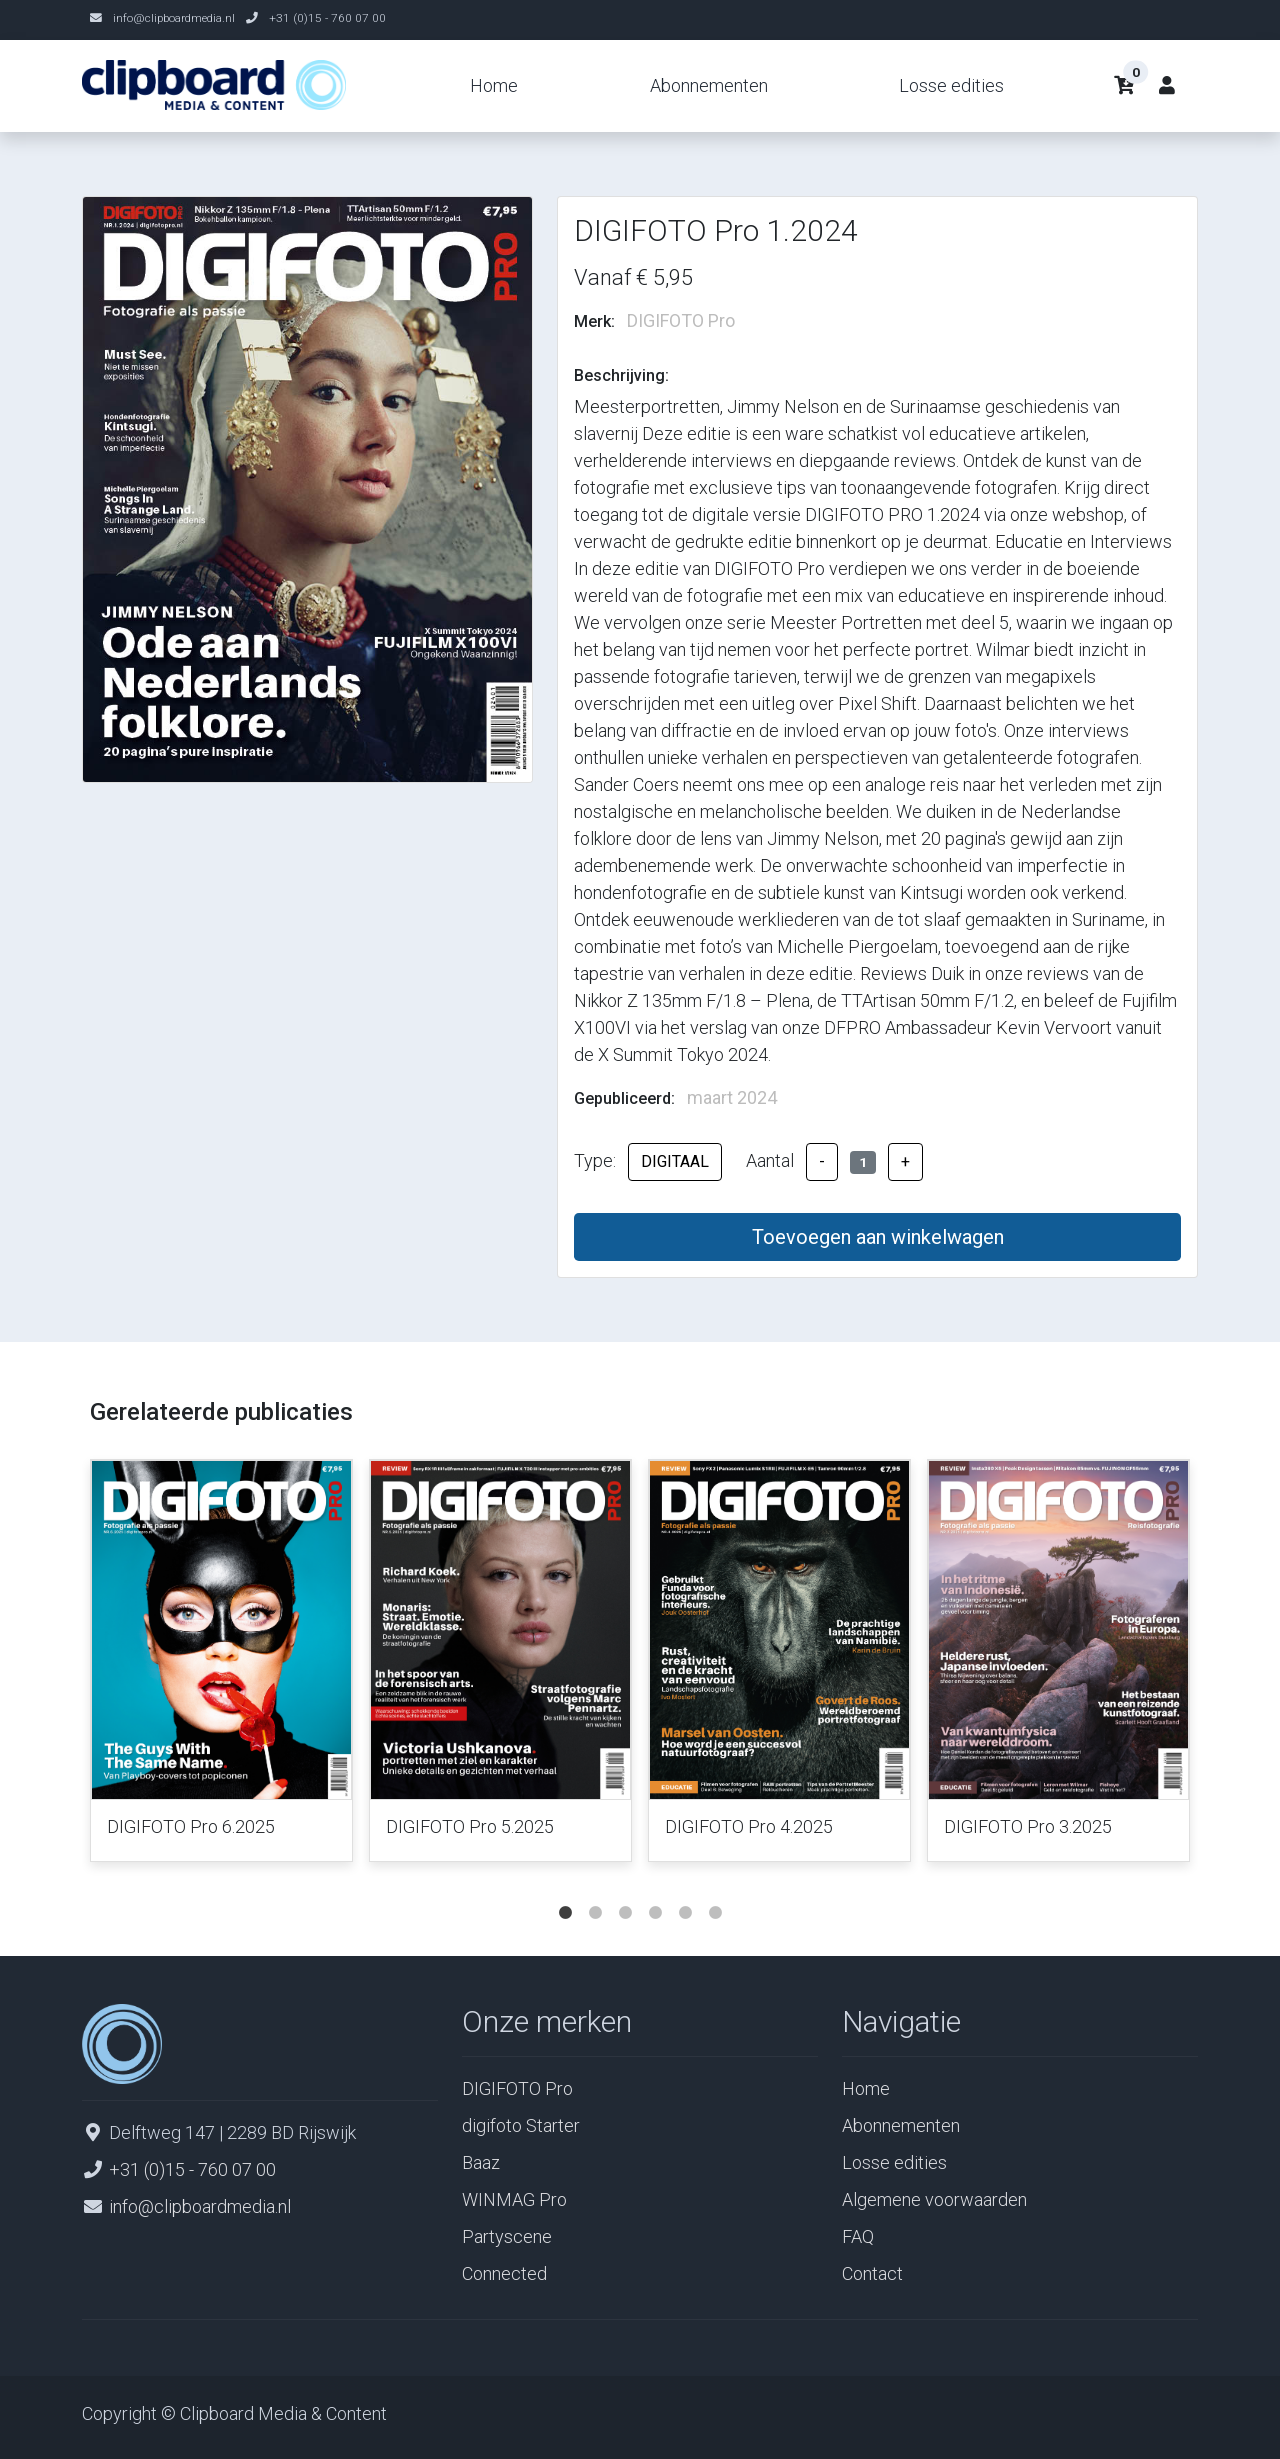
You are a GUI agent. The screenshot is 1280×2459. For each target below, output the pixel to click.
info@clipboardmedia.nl (174, 18)
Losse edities (951, 85)
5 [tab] (685, 1893)
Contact (872, 2273)
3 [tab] (625, 1893)
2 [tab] (595, 1893)
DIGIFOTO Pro (517, 2088)
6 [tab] (715, 1893)
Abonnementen (709, 85)
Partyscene (507, 2236)
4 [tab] (655, 1893)
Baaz (481, 2162)
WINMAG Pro (514, 2199)
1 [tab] (565, 1893)
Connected (504, 2273)
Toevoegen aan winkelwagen (878, 1237)
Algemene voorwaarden (934, 2199)
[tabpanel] (221, 1664)
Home (494, 85)
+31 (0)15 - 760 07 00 (327, 18)
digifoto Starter (521, 2125)
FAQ (858, 2236)
